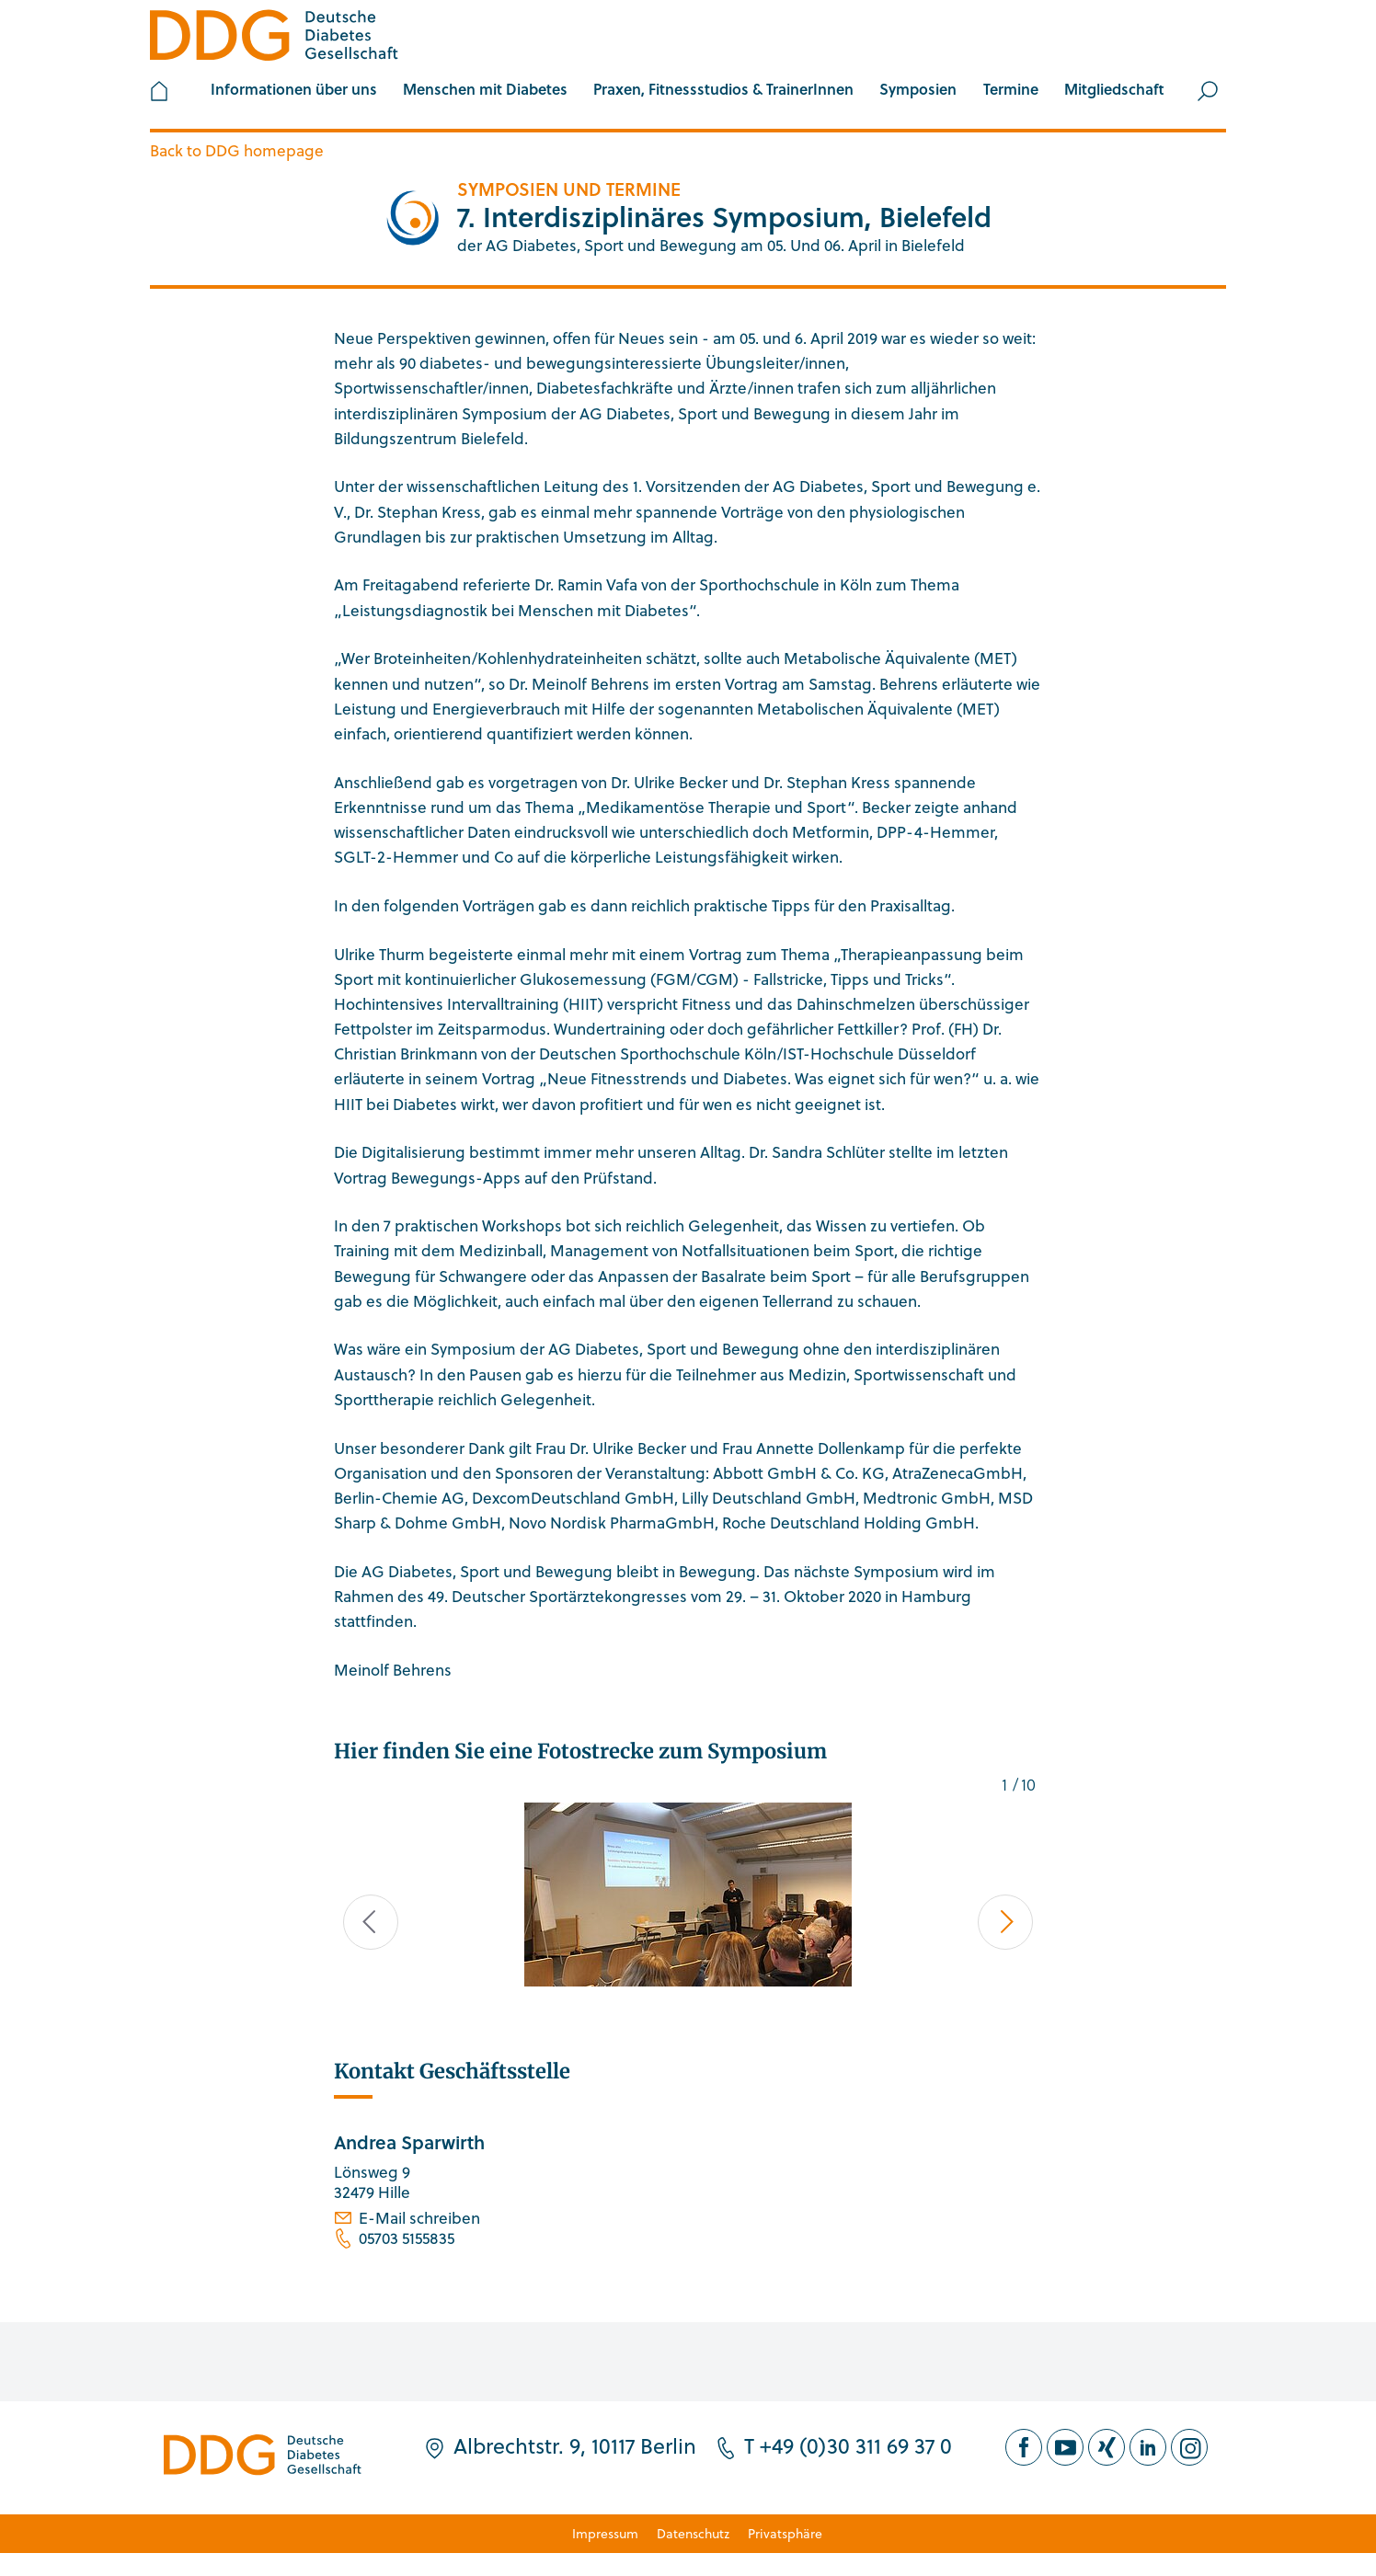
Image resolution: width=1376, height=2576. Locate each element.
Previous (371, 1921)
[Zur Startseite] (274, 38)
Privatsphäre (785, 2533)
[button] (294, 91)
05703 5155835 (406, 2238)
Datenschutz (693, 2533)
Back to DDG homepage (237, 150)
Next (1005, 1921)
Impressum (605, 2533)
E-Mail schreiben (419, 2218)
